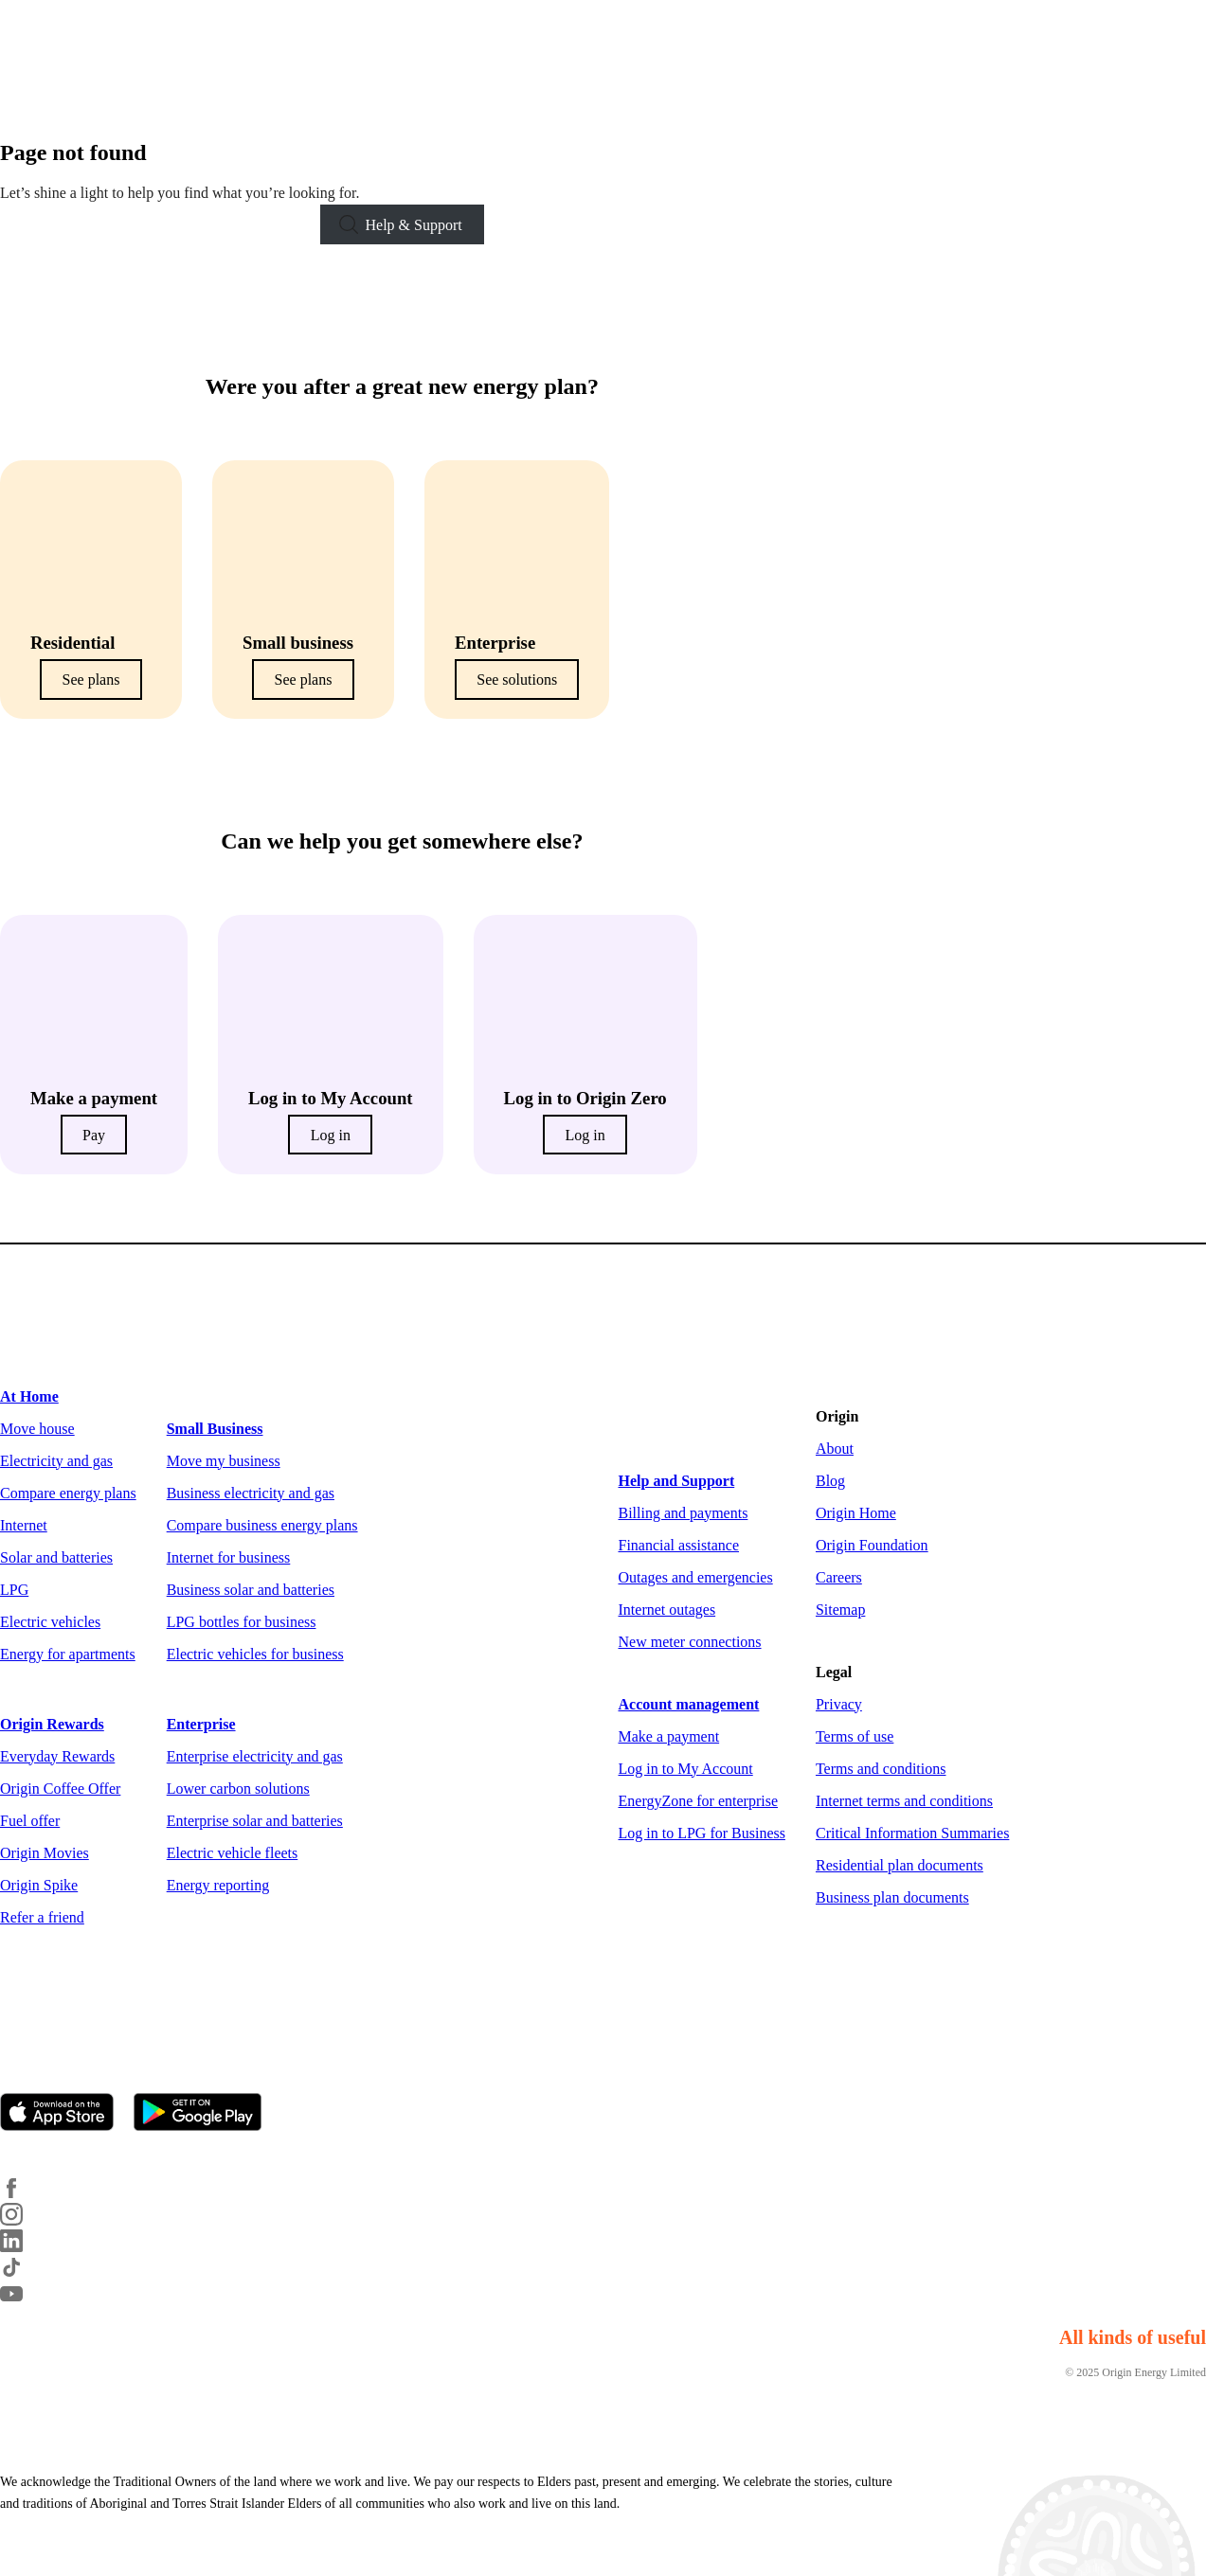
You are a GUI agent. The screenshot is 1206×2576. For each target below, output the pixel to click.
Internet (23, 1525)
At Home (29, 1396)
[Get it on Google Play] (206, 2114)
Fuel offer (30, 1821)
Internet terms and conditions (904, 1801)
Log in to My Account (686, 1769)
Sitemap (840, 1609)
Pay (93, 1135)
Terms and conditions (881, 1769)
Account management (689, 1704)
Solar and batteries (56, 1557)
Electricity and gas (56, 1461)
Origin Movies (44, 1853)
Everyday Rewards (57, 1756)
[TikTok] (22, 2273)
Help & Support (414, 225)
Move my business (223, 1461)
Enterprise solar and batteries (255, 1821)
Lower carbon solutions (238, 1788)
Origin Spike (39, 1885)
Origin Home (856, 1513)
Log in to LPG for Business (702, 1833)
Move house (37, 1429)
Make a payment (669, 1736)
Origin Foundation (872, 1545)
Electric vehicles (50, 1622)
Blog (830, 1481)
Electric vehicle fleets (232, 1853)
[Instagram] (22, 2220)
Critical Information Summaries (912, 1833)
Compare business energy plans (262, 1525)
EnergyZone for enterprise (699, 1801)
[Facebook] (22, 2194)
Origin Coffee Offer (60, 1788)
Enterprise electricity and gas (255, 1756)
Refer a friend (42, 1917)
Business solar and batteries (250, 1590)
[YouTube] (22, 2300)
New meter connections (690, 1642)
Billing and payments (683, 1513)
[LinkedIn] (22, 2247)
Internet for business (229, 1557)
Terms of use (854, 1736)
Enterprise (201, 1724)
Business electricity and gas (250, 1493)
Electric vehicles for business (255, 1654)
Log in (331, 1135)
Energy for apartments (67, 1654)
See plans (91, 679)
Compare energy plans (68, 1493)
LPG (14, 1590)
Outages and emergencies (696, 1577)
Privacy (839, 1704)
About (835, 1448)
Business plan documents (892, 1897)
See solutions (517, 679)
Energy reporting (218, 1885)
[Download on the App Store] (65, 2114)
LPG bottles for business (241, 1622)
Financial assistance (679, 1545)
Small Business (215, 1429)
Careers (839, 1577)
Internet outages (667, 1609)
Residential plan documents (899, 1865)
